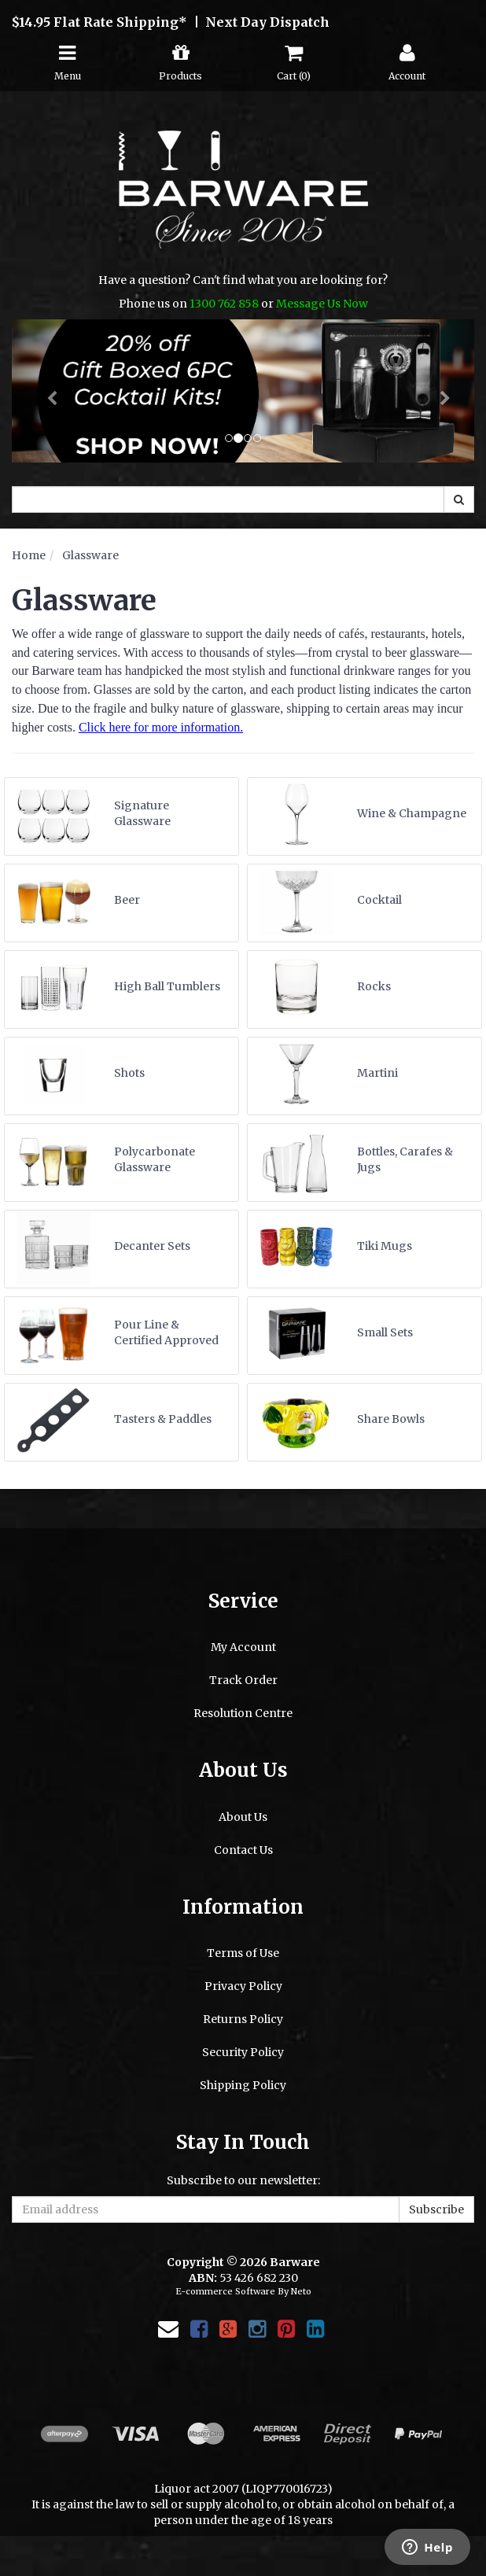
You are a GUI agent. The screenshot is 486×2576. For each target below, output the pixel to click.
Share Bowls (391, 1419)
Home (29, 555)
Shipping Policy (243, 2085)
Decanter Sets (152, 1246)
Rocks (374, 986)
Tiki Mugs (384, 1246)
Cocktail (379, 900)
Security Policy (243, 2052)
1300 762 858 (224, 304)
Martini (377, 1073)
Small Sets (385, 1332)
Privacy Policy (243, 1986)
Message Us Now (322, 304)
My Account (243, 1647)
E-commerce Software (225, 2291)
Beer (127, 900)
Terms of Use (243, 1953)
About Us (243, 1817)
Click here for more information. (161, 727)
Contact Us (243, 1850)
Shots (129, 1073)
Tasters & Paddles (163, 1419)
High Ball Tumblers (167, 986)
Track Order (243, 1680)
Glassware (90, 555)
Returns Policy (243, 2019)
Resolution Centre (243, 1713)
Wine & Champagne (411, 813)
